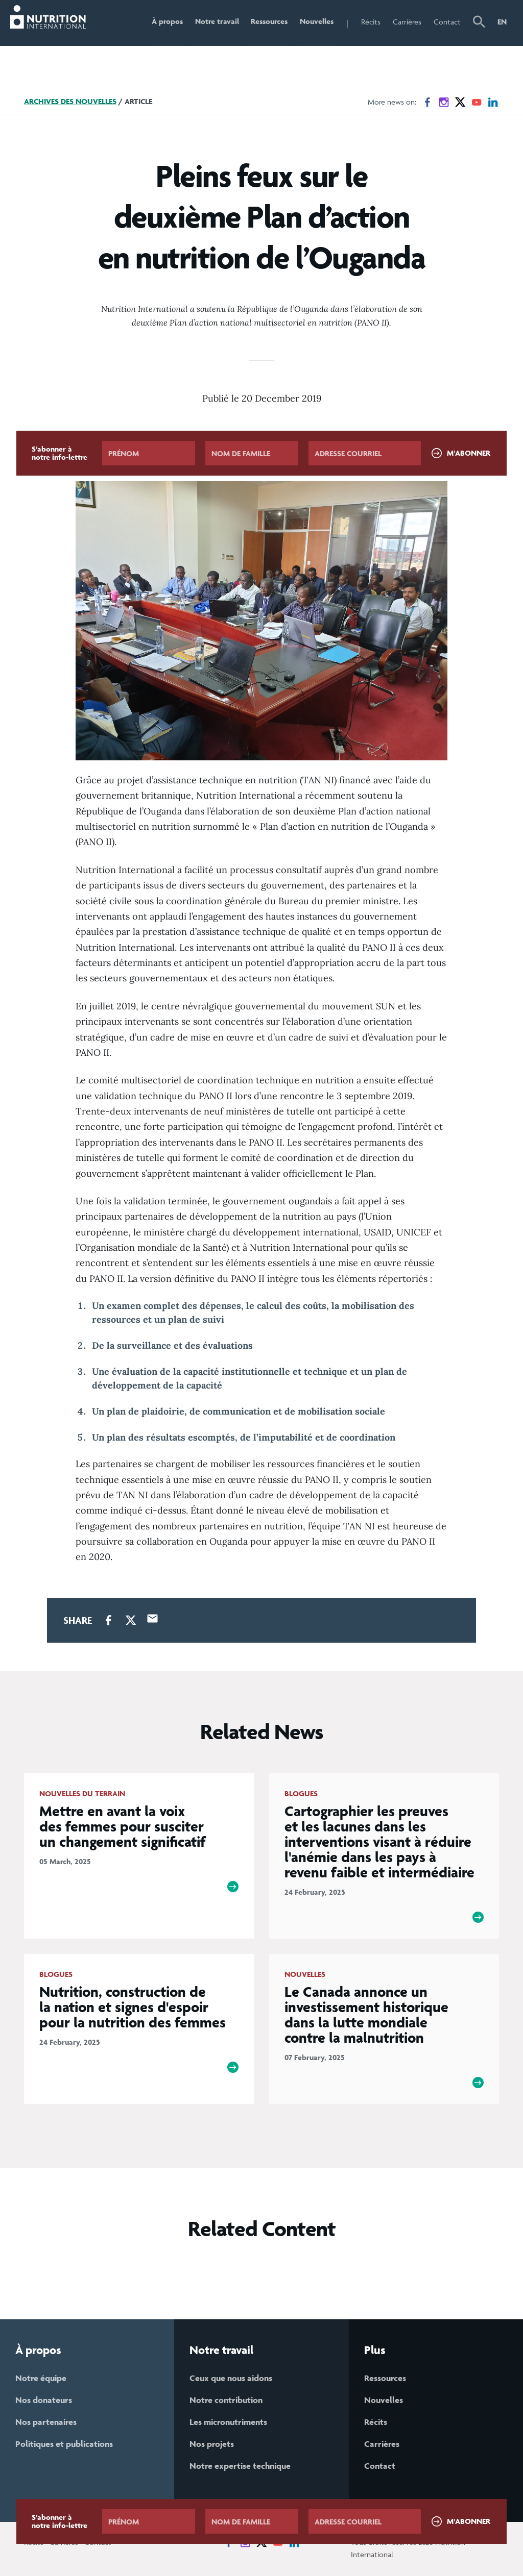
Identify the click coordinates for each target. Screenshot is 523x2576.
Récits (371, 22)
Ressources (269, 22)
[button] (479, 23)
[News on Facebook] (427, 102)
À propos (166, 22)
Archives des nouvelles (70, 101)
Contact (447, 22)
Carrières (407, 22)
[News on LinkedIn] (493, 102)
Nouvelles (317, 22)
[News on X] (460, 102)
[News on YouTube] (476, 102)
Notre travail (217, 22)
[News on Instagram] (444, 102)
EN (502, 22)
